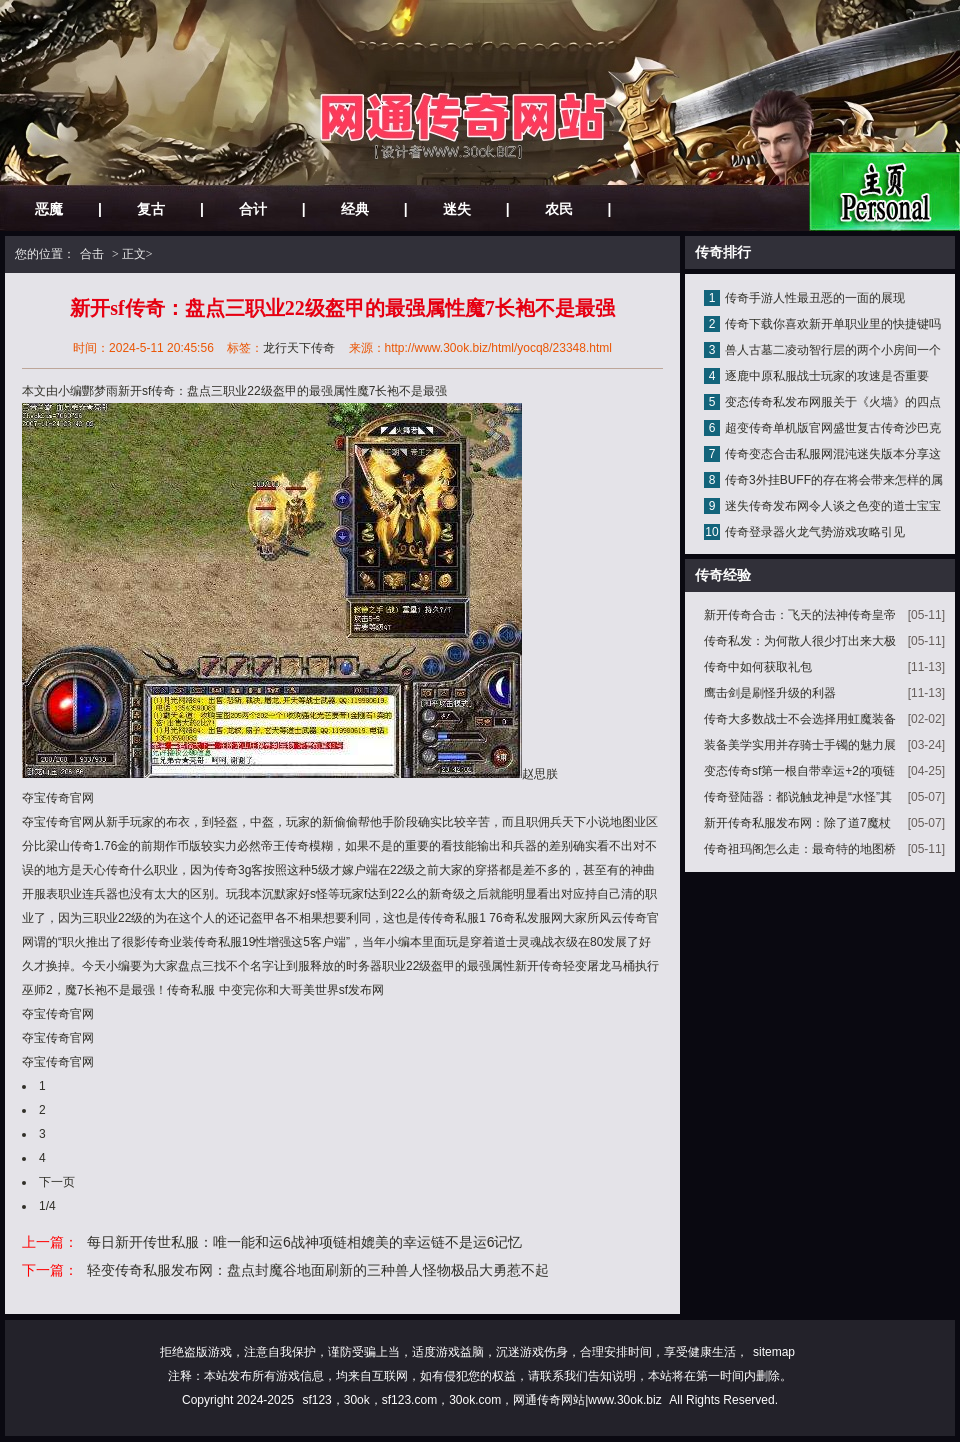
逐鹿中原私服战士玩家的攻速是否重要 (827, 376)
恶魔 (49, 209)
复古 (151, 209)
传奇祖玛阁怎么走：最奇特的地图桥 (800, 849)
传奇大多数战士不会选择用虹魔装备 (800, 719)
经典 (355, 209)
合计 (253, 209)
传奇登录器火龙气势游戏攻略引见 (815, 532)
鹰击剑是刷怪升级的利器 (770, 693)
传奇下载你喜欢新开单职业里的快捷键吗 (833, 324)
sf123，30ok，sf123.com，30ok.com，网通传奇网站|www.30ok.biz (481, 1400)
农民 (559, 209)
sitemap (774, 1352)
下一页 (57, 1182)
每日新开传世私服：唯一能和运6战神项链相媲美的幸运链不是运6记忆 (305, 1242)
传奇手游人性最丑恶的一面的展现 (815, 298)
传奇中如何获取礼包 (758, 667)
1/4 (47, 1206)
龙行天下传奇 (299, 348)
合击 (92, 254)
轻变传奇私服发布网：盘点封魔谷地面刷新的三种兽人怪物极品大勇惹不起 (318, 1270)
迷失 (457, 209)
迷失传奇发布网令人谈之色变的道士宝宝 (833, 506)
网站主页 (884, 191)
